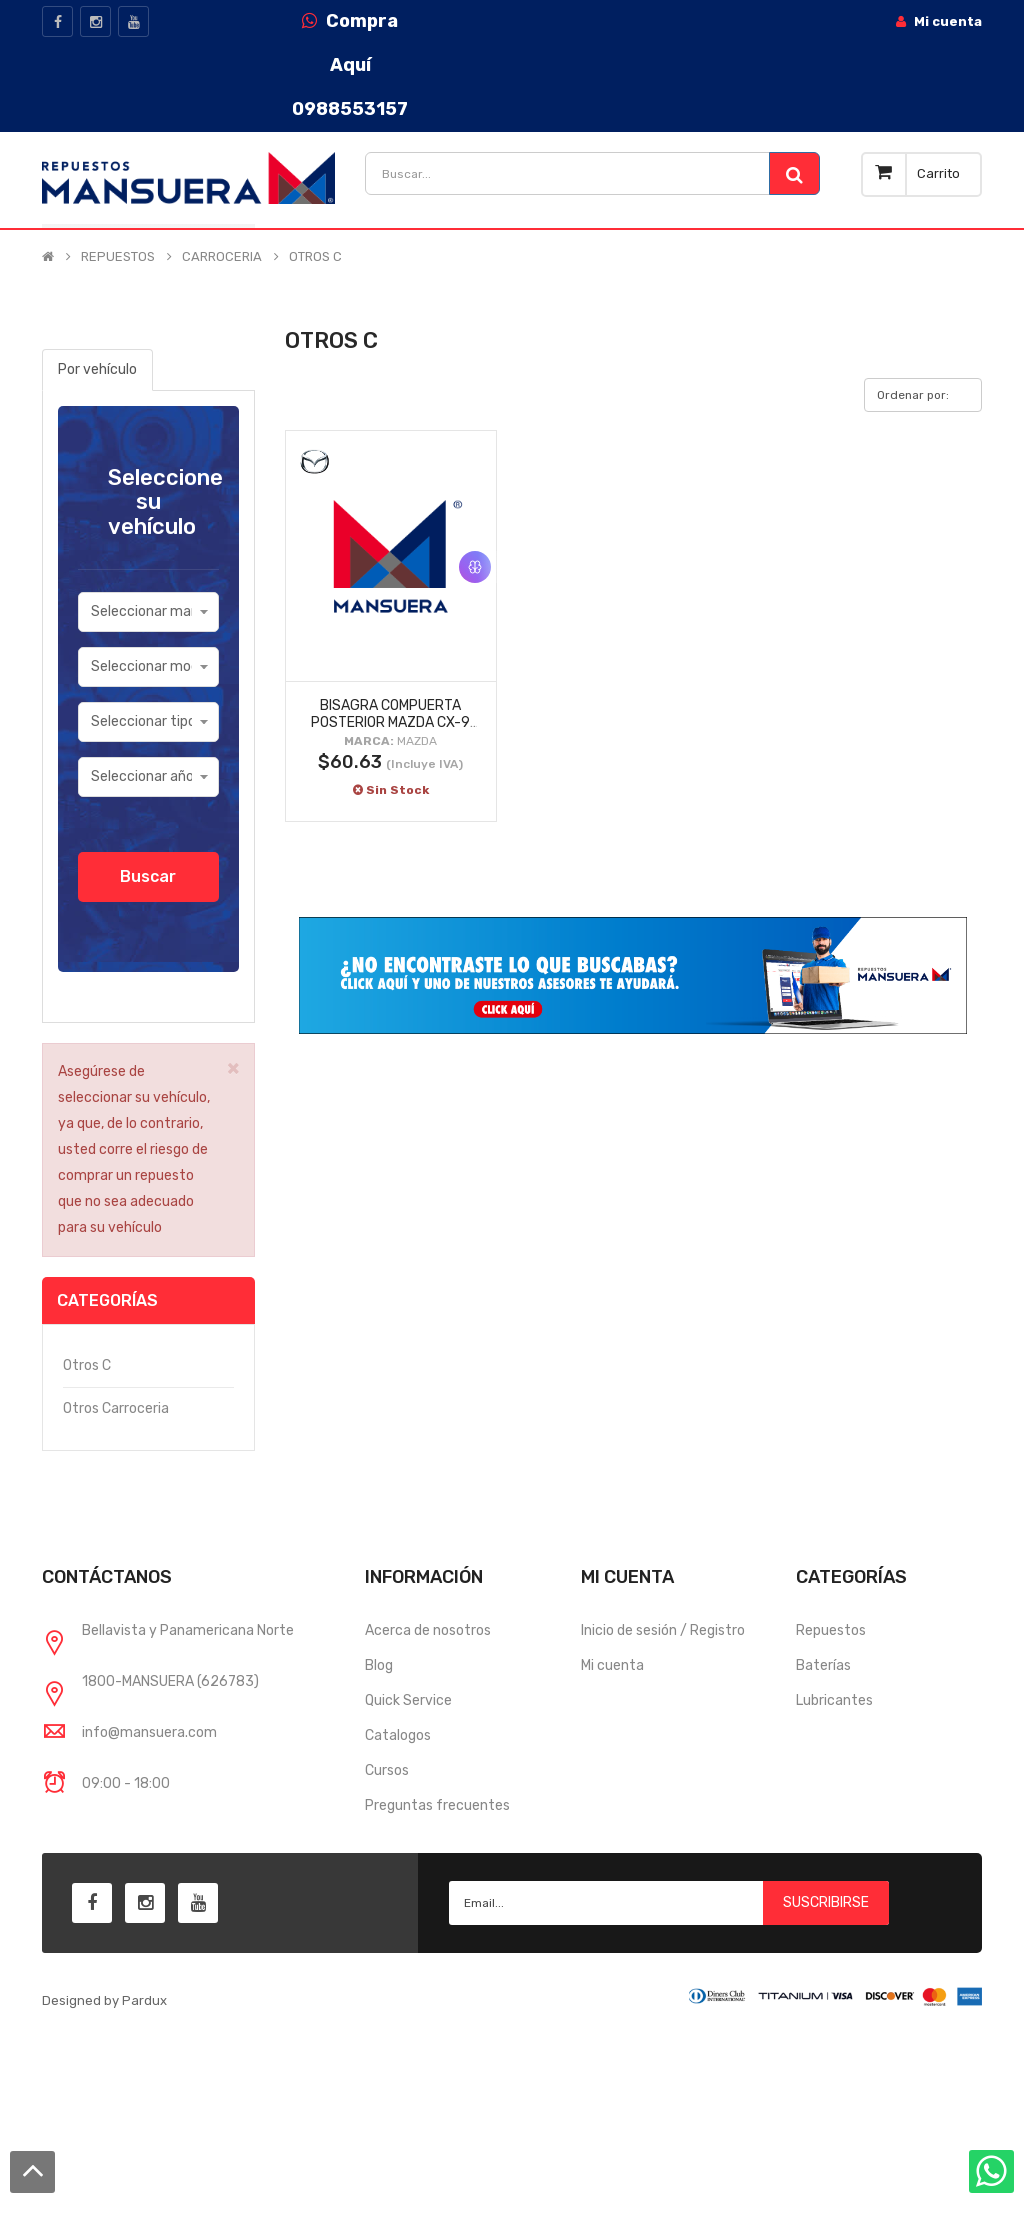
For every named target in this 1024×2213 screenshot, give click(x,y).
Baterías (823, 1665)
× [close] (233, 1067)
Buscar (148, 876)
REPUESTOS (118, 257)
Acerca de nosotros (428, 1630)
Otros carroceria (116, 1408)
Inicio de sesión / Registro (663, 1630)
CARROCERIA (222, 257)
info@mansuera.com (149, 1732)
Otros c (87, 1365)
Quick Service (408, 1700)
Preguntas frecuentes (437, 1805)
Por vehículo (97, 369)
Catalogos (398, 1735)
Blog (379, 1665)
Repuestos (831, 1630)
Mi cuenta (612, 1665)
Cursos (387, 1770)
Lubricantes (834, 1700)
